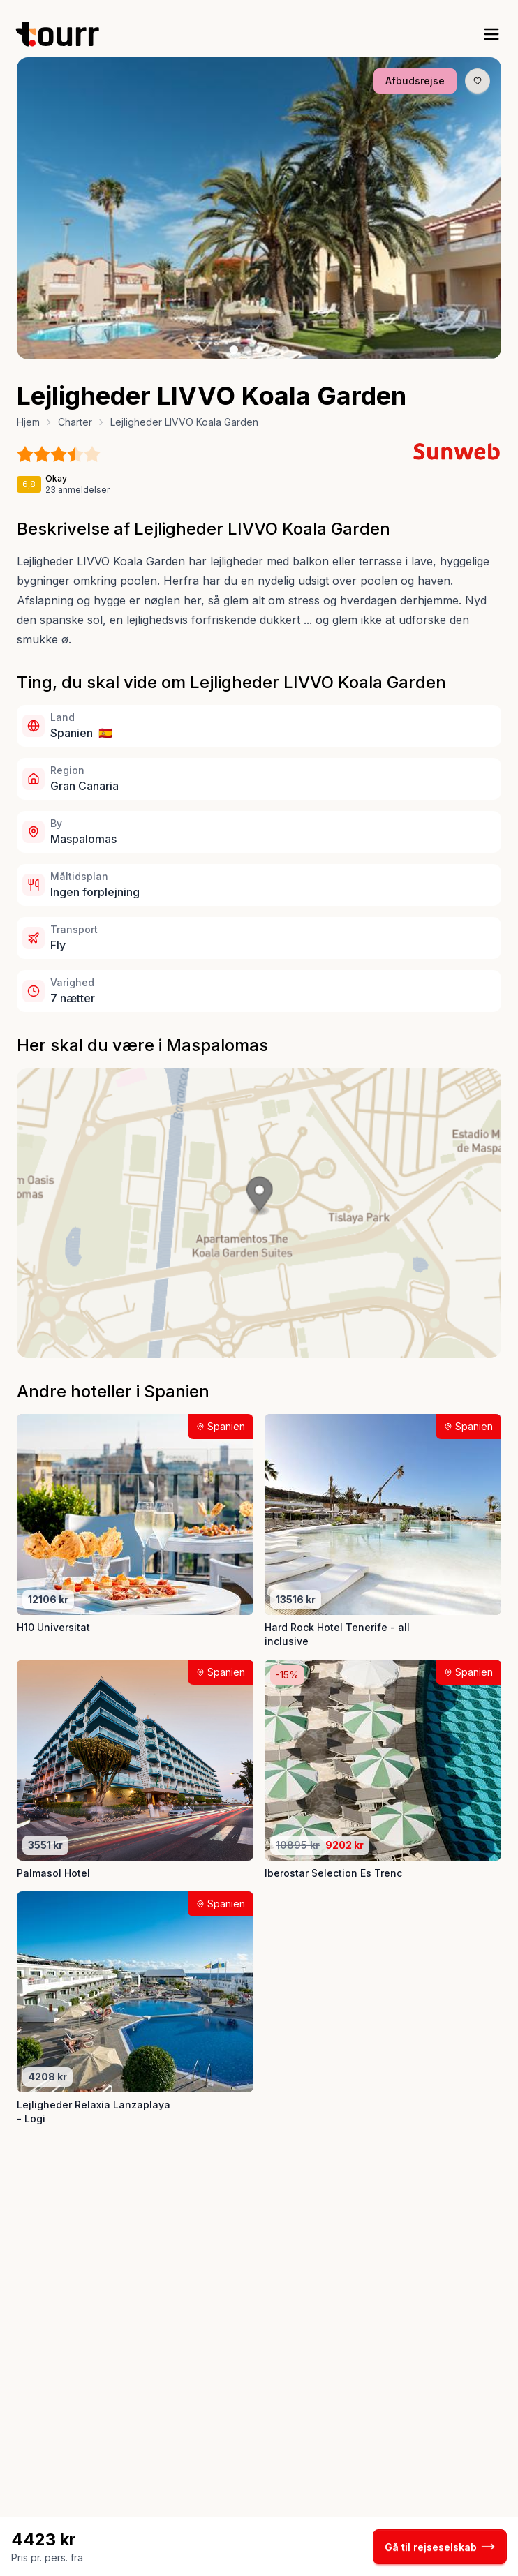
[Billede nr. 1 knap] (234, 349)
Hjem (28, 422)
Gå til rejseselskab (440, 2547)
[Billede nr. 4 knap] (272, 349)
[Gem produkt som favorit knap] (477, 81)
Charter (75, 422)
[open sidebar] (491, 34)
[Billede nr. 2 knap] (247, 349)
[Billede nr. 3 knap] (259, 349)
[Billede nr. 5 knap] (284, 349)
